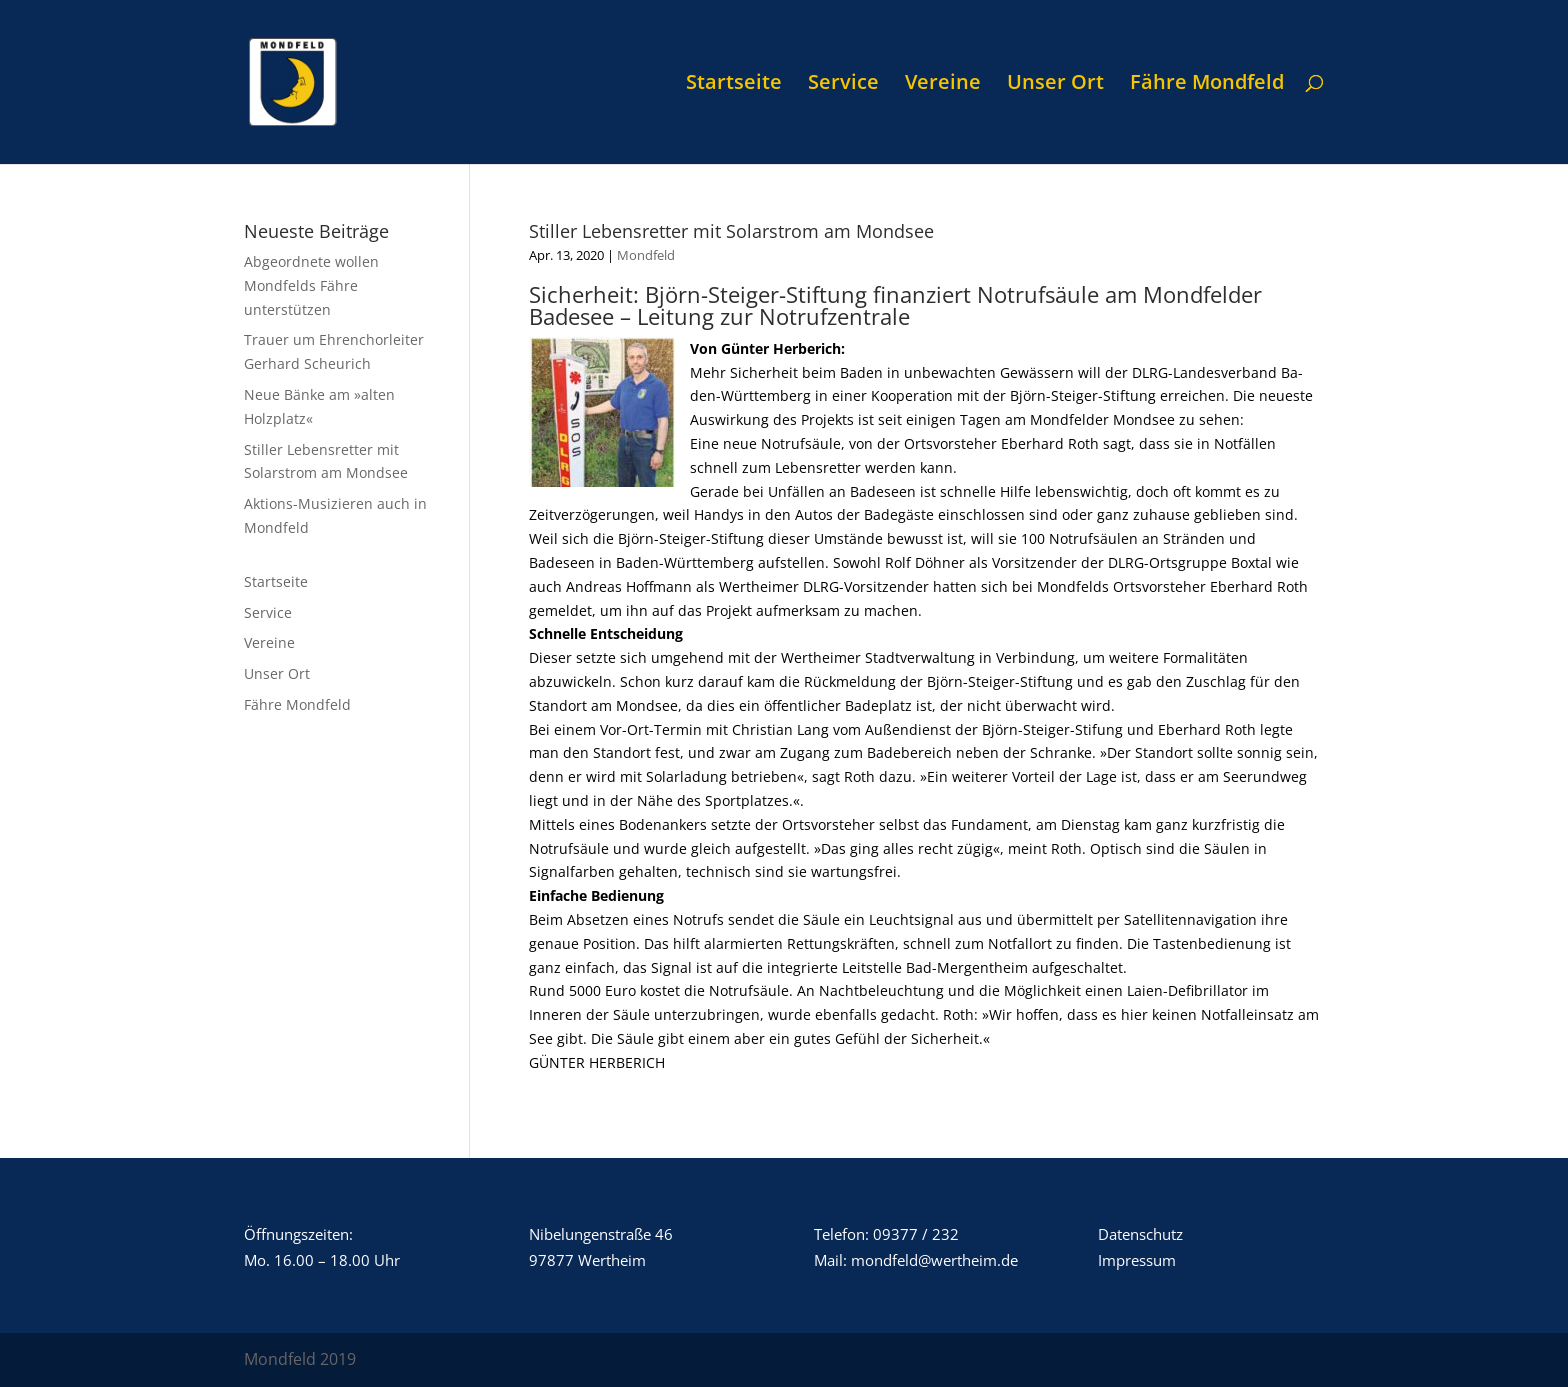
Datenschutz (1140, 1234)
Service (843, 85)
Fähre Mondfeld (1207, 85)
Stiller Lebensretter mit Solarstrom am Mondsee (731, 231)
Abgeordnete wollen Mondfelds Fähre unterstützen (311, 285)
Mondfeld (646, 255)
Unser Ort (1055, 85)
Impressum (1137, 1260)
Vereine (943, 85)
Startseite (734, 85)
